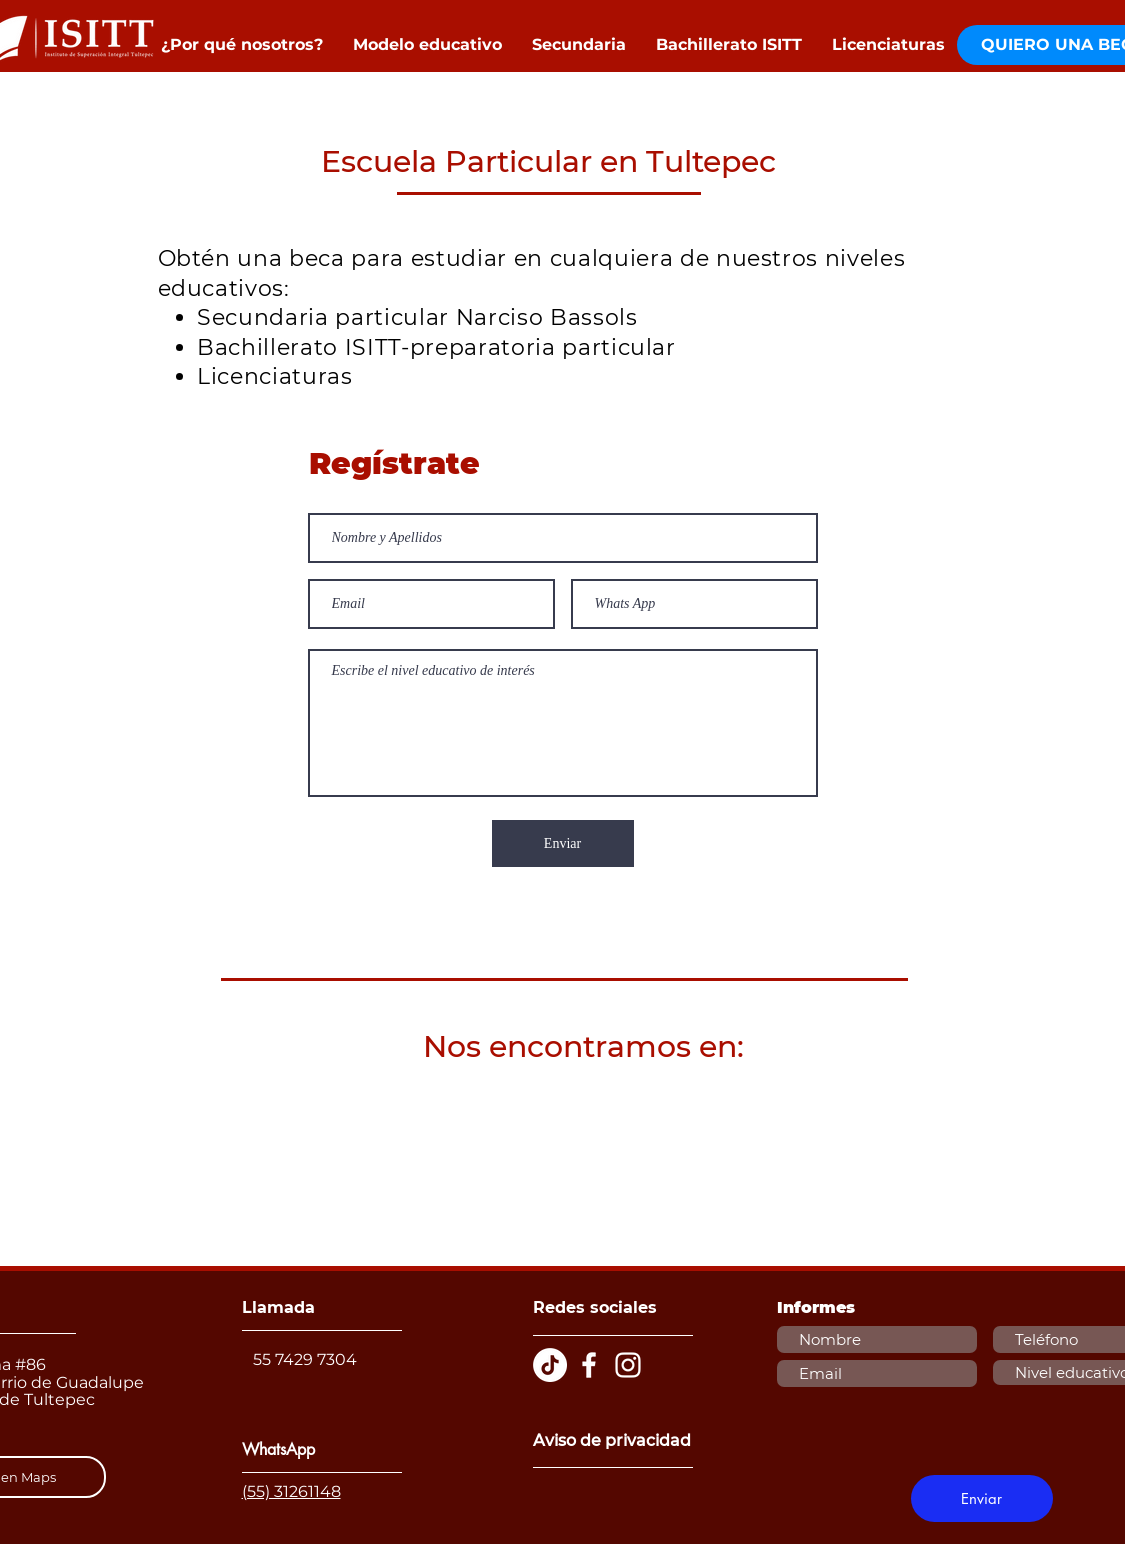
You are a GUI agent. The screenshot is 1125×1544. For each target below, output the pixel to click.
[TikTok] (550, 1365)
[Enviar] (563, 843)
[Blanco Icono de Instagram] (628, 1365)
